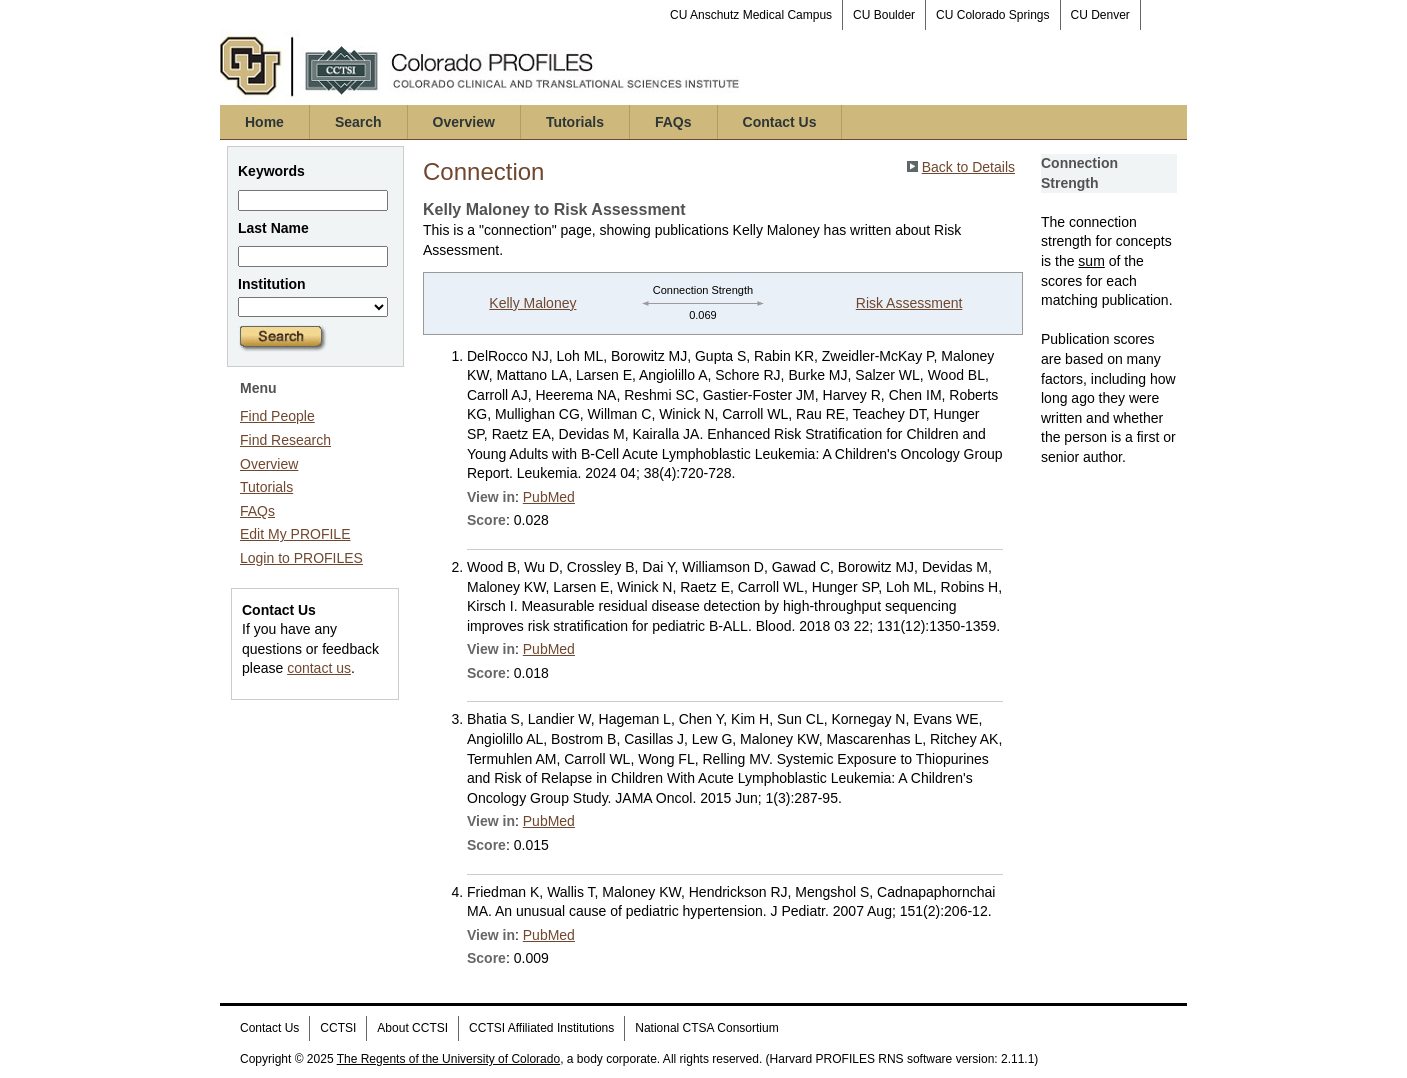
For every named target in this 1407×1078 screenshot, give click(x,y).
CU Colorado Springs (992, 15)
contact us (319, 668)
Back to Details (968, 167)
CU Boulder (884, 15)
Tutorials (575, 122)
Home (264, 122)
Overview (464, 122)
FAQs (673, 122)
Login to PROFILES (301, 558)
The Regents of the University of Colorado (448, 1059)
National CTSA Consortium (706, 1028)
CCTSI (338, 1028)
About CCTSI (412, 1028)
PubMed (549, 497)
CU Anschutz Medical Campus (751, 15)
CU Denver (1100, 15)
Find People (277, 416)
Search (358, 122)
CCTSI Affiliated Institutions (541, 1028)
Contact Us (780, 122)
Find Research (285, 440)
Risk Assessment (909, 303)
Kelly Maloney (532, 303)
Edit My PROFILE (295, 534)
